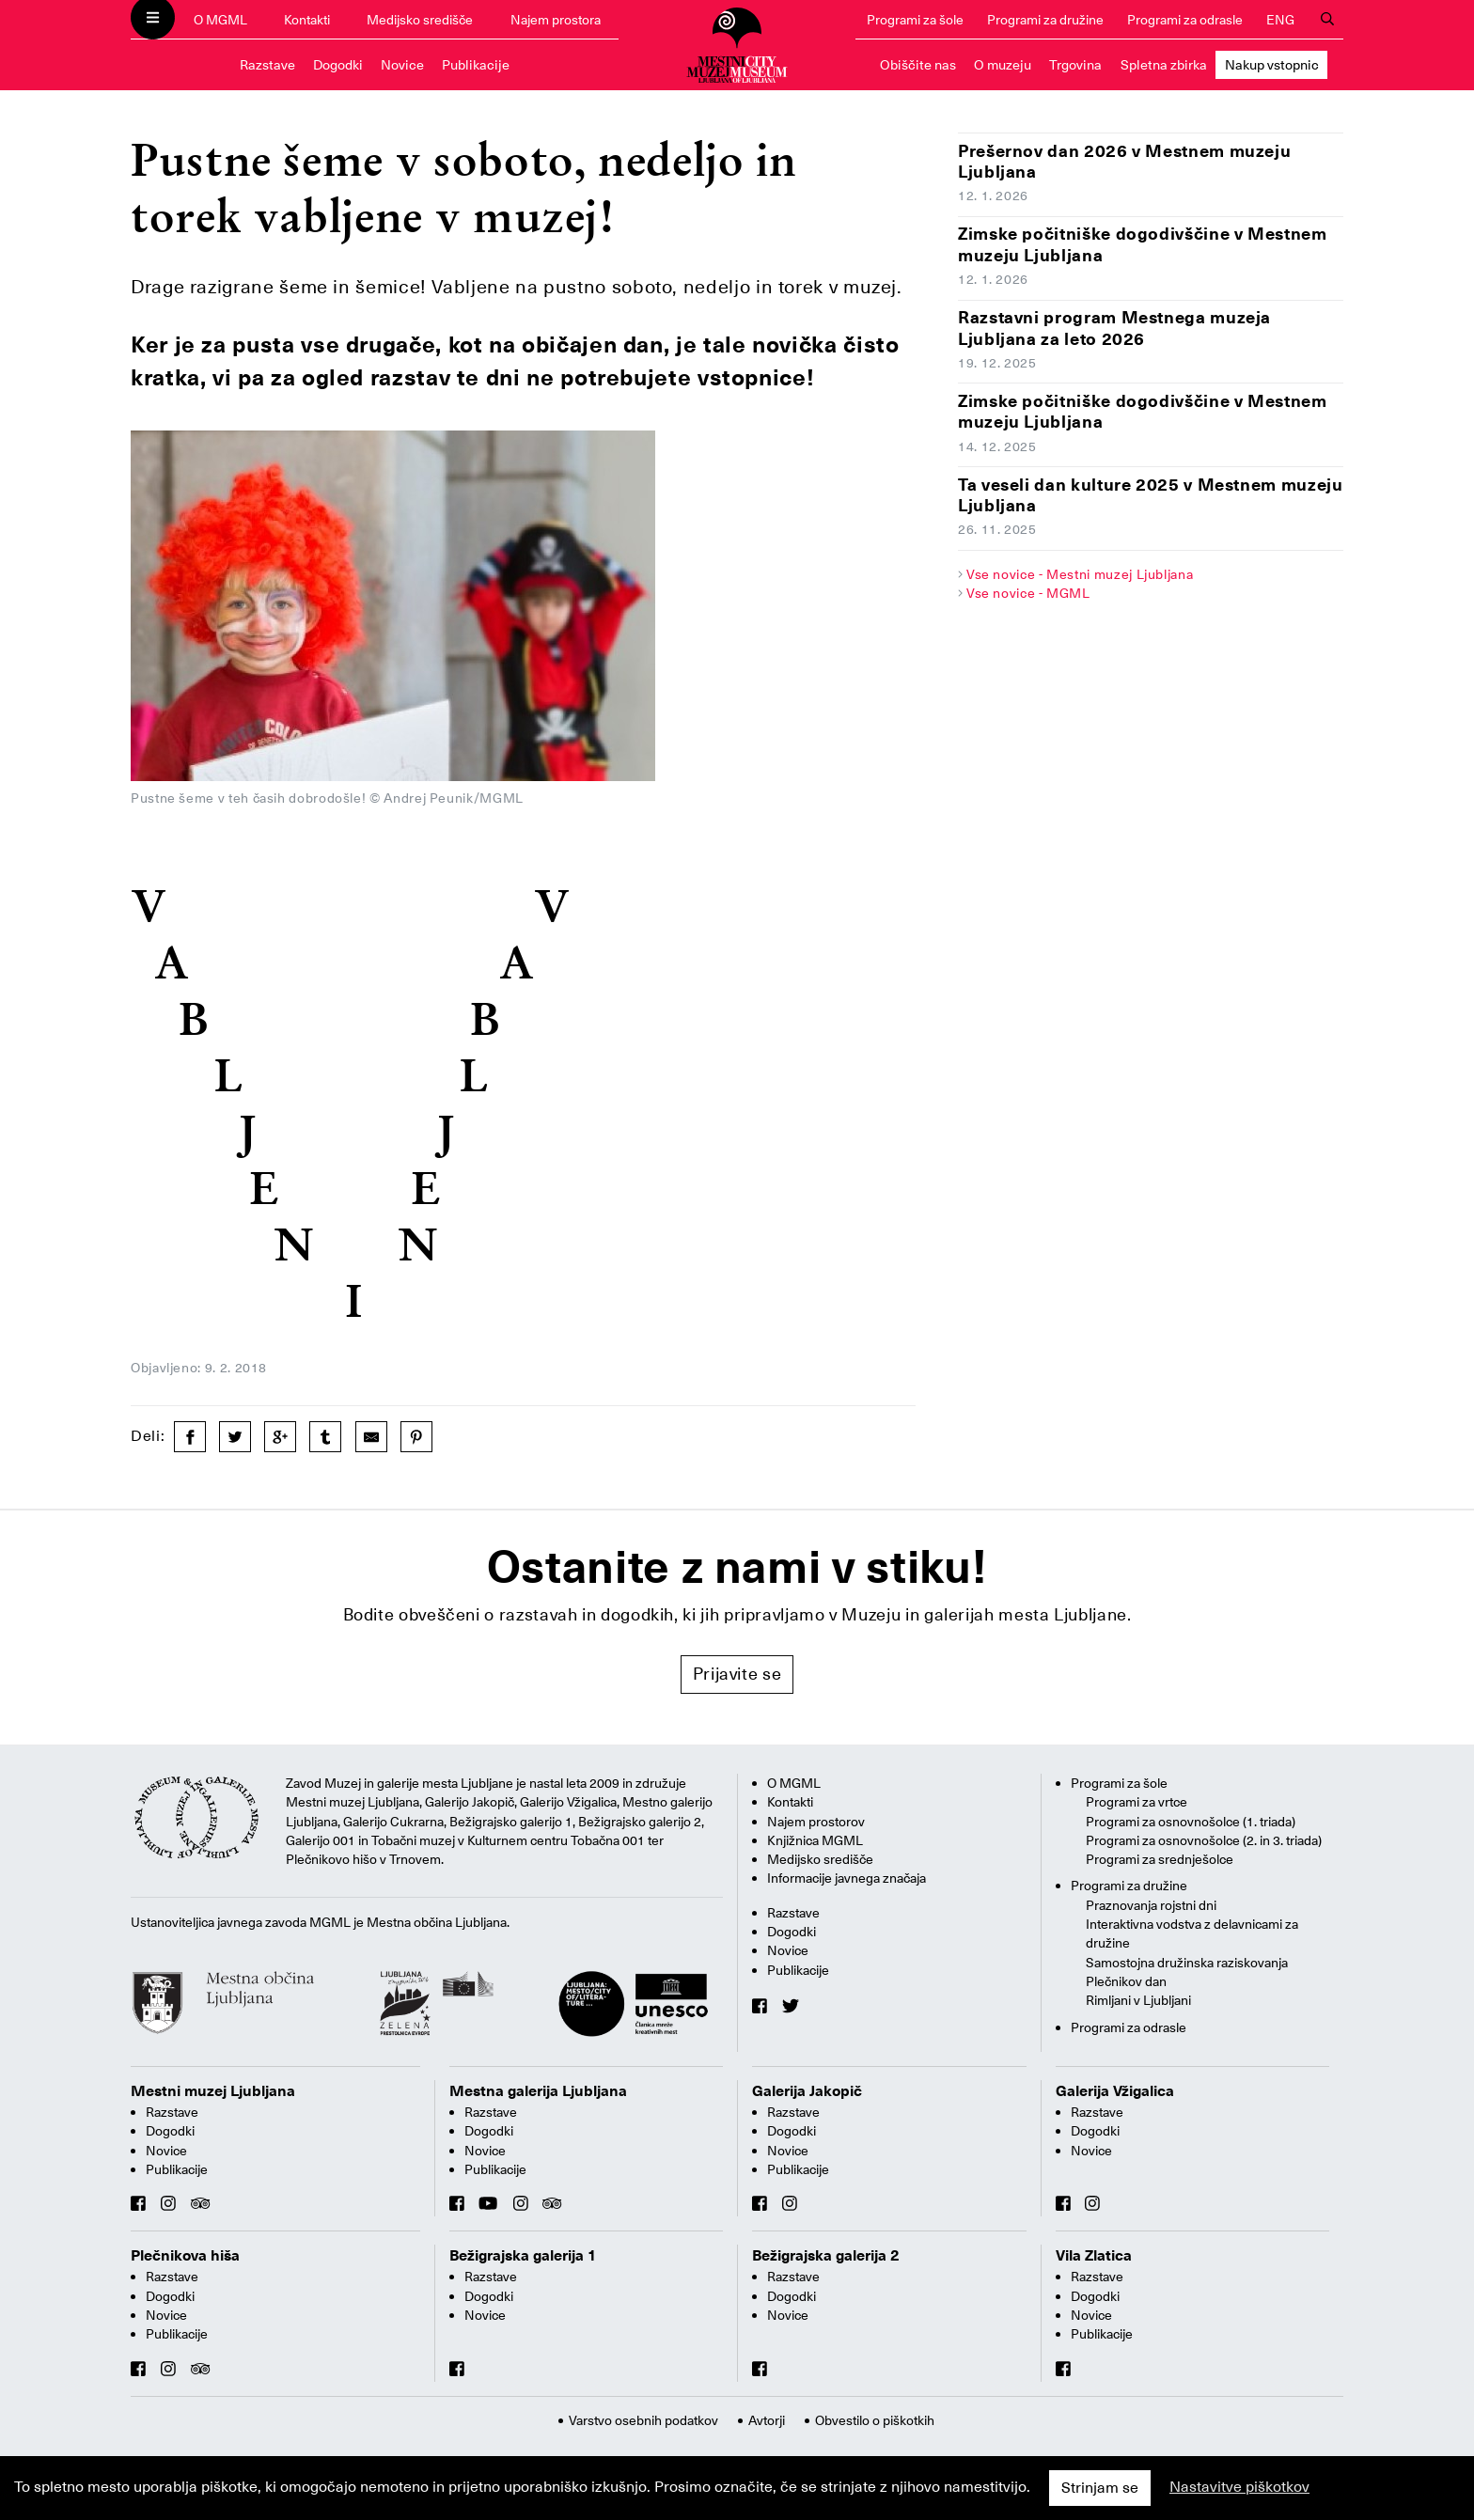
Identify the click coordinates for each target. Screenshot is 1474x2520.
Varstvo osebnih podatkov (643, 2420)
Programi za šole (915, 19)
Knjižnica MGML (815, 1840)
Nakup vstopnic (1272, 64)
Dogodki (338, 64)
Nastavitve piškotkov (1239, 2487)
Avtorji (766, 2420)
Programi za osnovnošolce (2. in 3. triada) (1204, 1840)
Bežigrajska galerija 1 (523, 2255)
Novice (402, 64)
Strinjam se (1099, 2488)
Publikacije (476, 64)
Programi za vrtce (1136, 1801)
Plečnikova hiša (185, 2255)
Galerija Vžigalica (1115, 2091)
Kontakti (307, 19)
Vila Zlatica (1094, 2255)
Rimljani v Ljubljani (1138, 2000)
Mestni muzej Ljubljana (213, 2091)
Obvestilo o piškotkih (874, 2420)
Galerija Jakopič (807, 2091)
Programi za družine (1045, 19)
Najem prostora (555, 19)
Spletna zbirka (1164, 64)
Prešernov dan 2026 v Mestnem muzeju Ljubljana (1124, 161)
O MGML (220, 19)
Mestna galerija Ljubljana (538, 2091)
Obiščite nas (918, 64)
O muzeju (1002, 64)
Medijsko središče (420, 19)
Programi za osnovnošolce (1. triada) (1190, 1821)
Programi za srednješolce (1159, 1859)
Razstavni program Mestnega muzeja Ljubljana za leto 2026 (1114, 328)
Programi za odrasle (1185, 19)
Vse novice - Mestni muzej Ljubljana (1079, 574)
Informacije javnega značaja (846, 1878)
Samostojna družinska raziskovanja (1187, 1962)
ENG (1280, 19)
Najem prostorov (816, 1821)
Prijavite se (737, 1673)
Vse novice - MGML (1028, 593)
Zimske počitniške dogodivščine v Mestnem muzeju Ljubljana (1142, 244)
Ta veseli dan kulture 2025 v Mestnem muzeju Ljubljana (1150, 495)
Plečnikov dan (1126, 1981)
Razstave (267, 64)
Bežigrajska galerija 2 (826, 2255)
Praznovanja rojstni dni (1151, 1905)
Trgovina (1075, 64)
